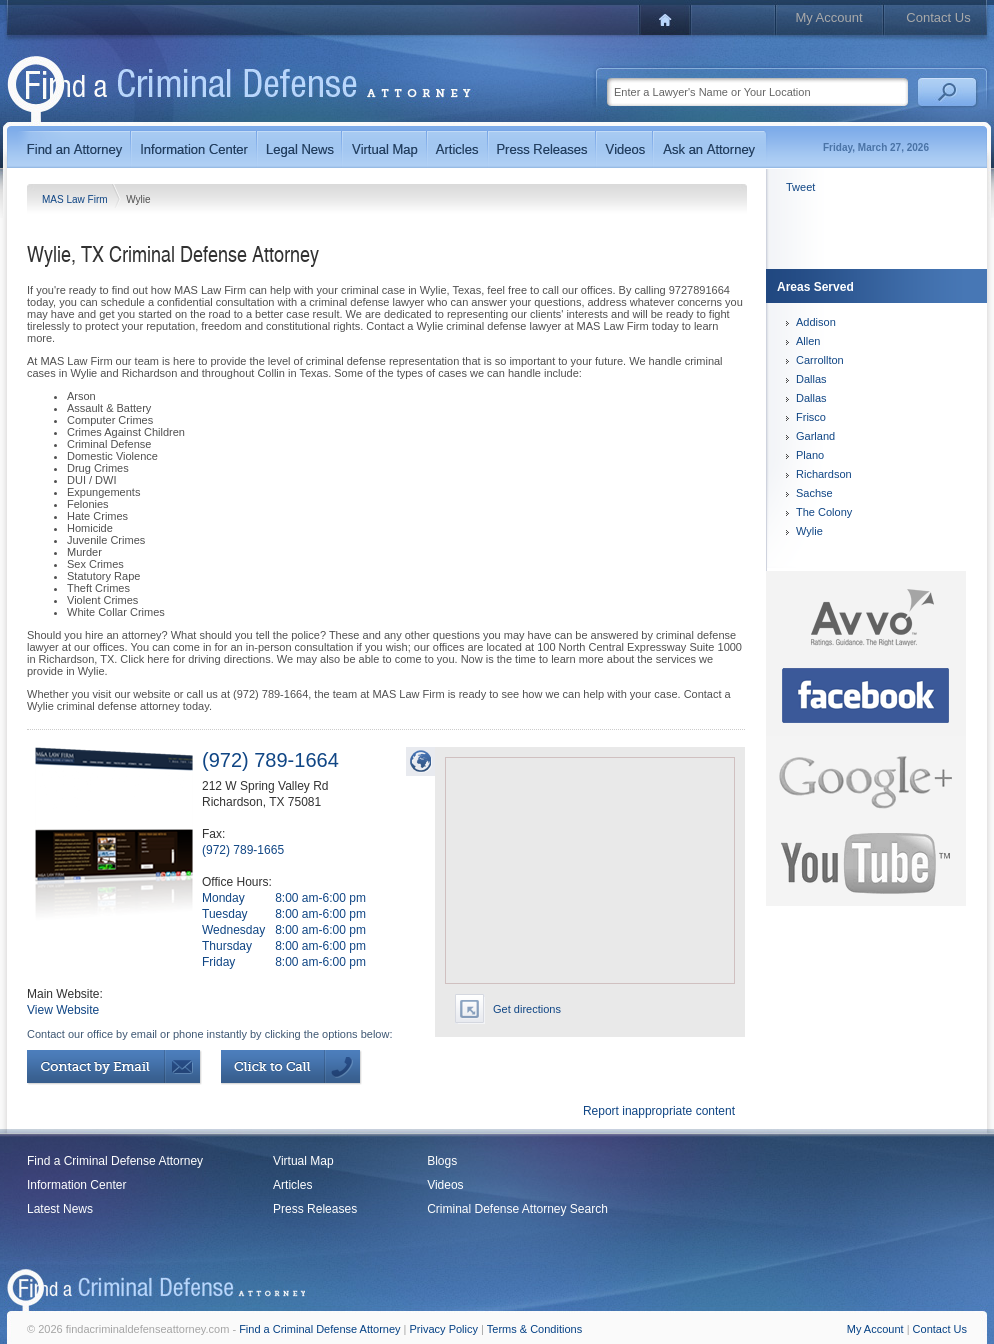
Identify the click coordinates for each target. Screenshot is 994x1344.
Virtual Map (303, 1161)
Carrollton (820, 360)
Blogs (442, 1161)
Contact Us (938, 17)
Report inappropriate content (659, 1111)
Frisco (811, 417)
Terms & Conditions (534, 1329)
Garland (815, 436)
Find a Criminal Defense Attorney (115, 1161)
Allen (808, 341)
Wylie (809, 531)
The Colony (824, 512)
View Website (63, 1010)
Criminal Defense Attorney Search (517, 1209)
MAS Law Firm (76, 199)
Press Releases (315, 1209)
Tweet (800, 187)
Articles (292, 1185)
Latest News (60, 1209)
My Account (828, 17)
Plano (810, 455)
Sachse (814, 493)
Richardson (824, 474)
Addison (816, 322)
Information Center (76, 1185)
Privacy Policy (444, 1329)
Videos (445, 1185)
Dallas (811, 379)
